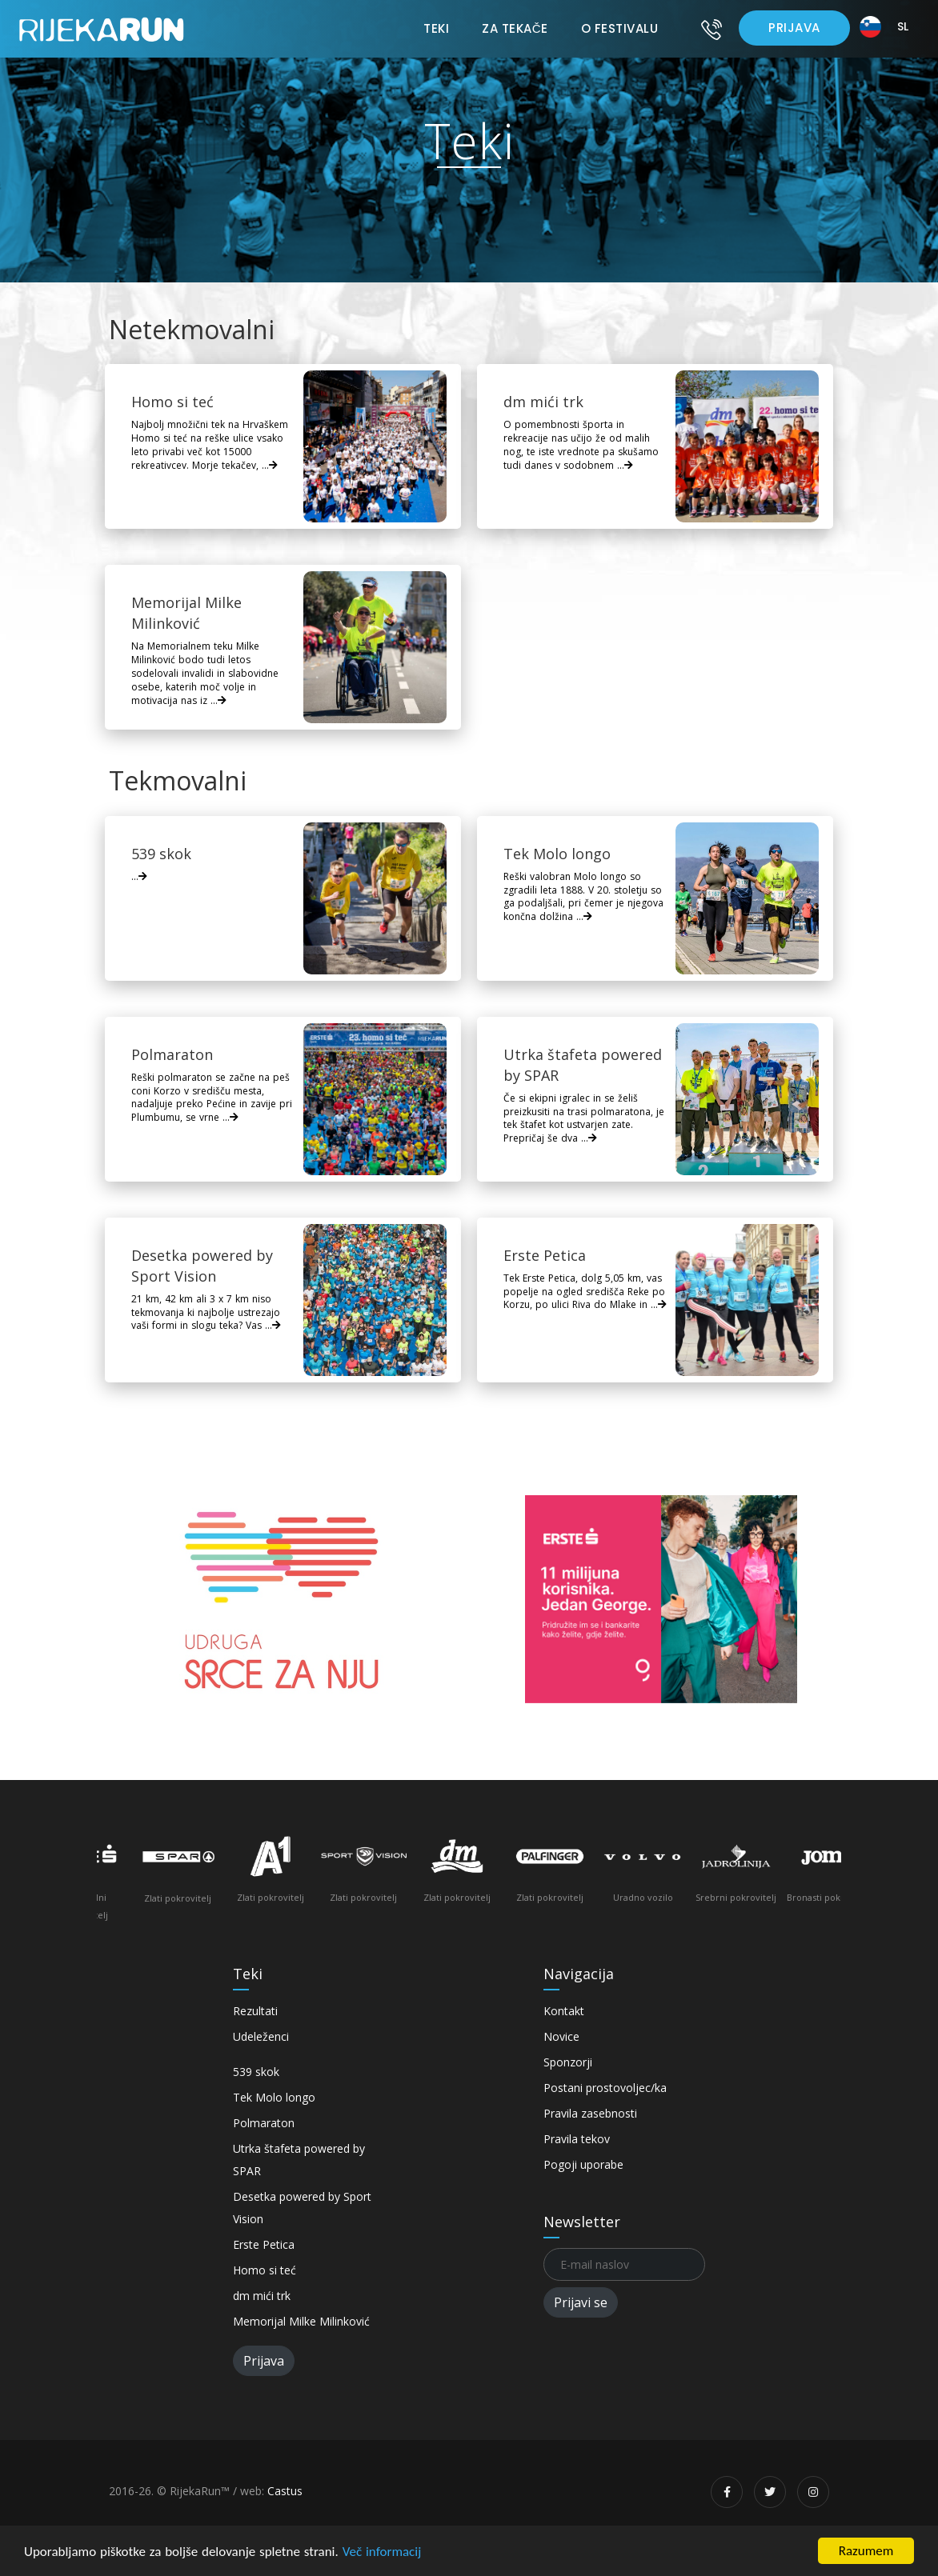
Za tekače (514, 28)
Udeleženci (261, 2036)
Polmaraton (264, 2122)
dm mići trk (262, 2295)
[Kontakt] (711, 29)
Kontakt (563, 2010)
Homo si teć (264, 2270)
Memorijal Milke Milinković (301, 2321)
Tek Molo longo (274, 2097)
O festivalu (620, 28)
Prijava (794, 27)
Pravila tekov (576, 2138)
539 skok (256, 2071)
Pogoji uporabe (583, 2164)
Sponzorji (567, 2062)
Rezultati (255, 2010)
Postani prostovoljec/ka (605, 2087)
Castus (285, 2490)
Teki (436, 28)
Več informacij (382, 2551)
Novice (561, 2036)
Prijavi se (580, 2302)
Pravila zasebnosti (590, 2113)
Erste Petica (264, 2244)
